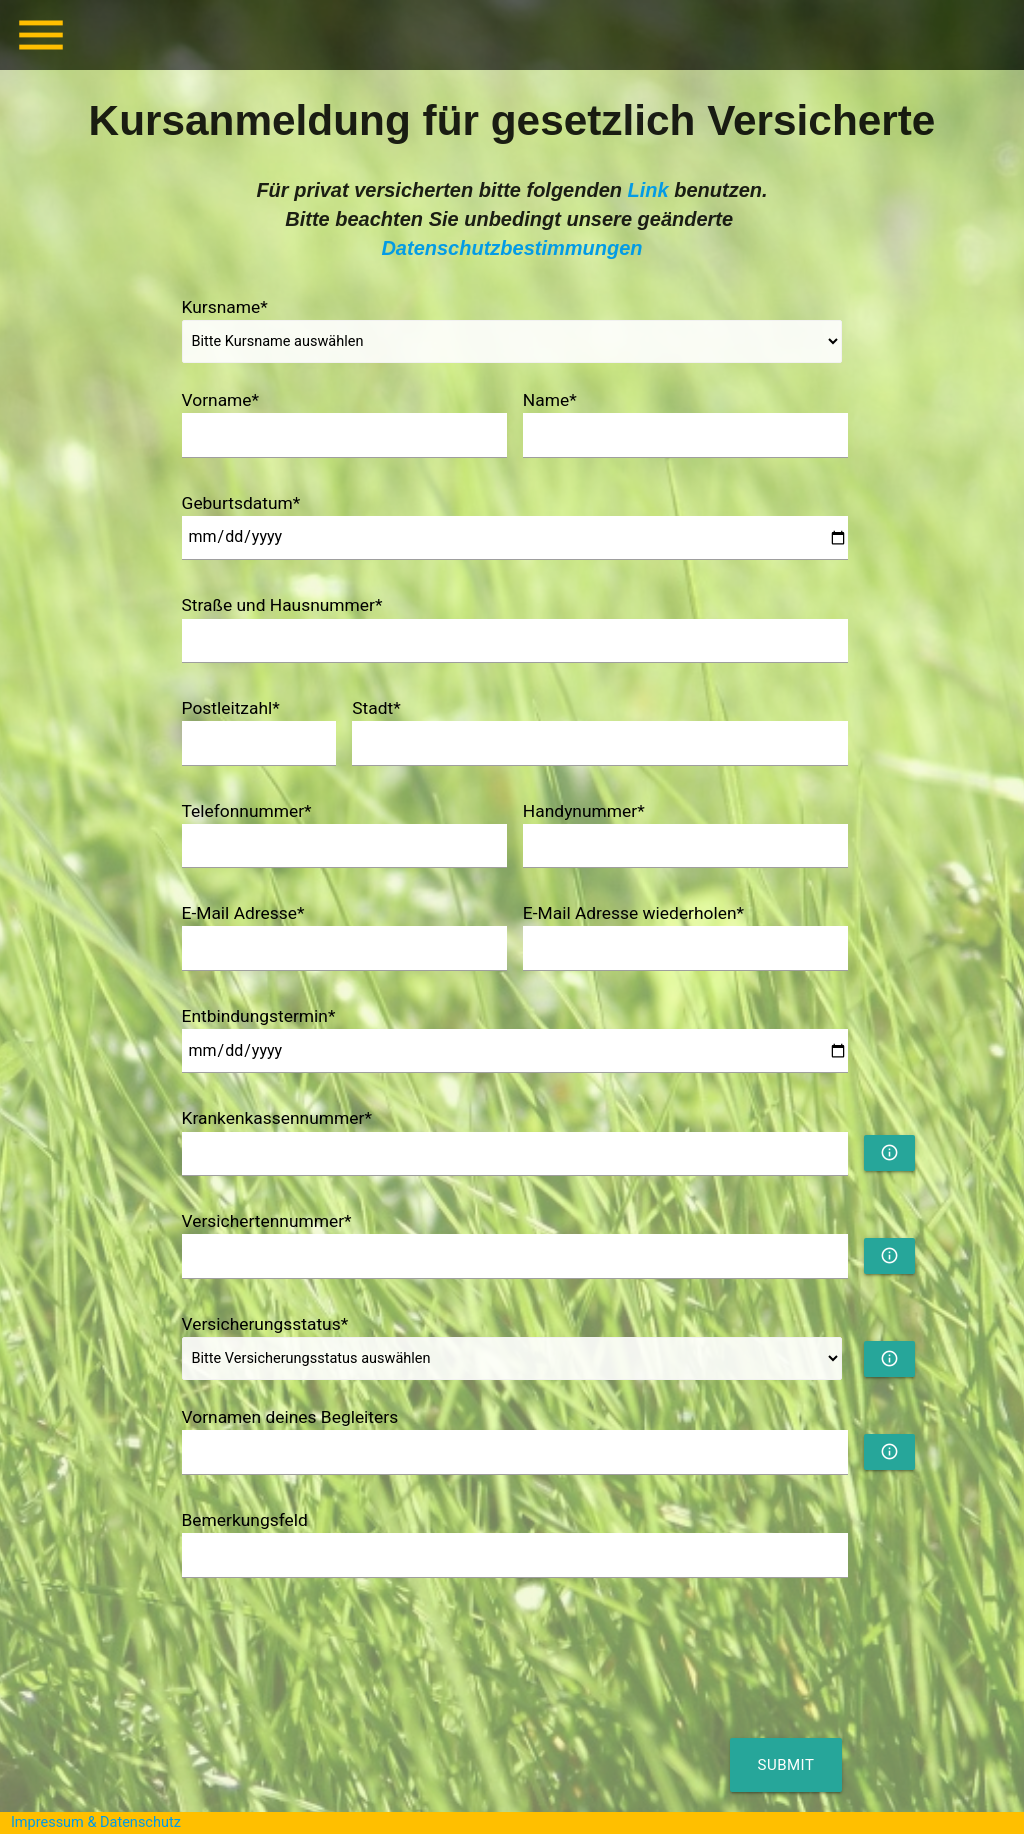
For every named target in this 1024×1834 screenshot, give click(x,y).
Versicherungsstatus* (265, 1324)
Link (648, 190)
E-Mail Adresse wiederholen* (633, 913)
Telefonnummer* (247, 811)
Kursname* (225, 307)
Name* (550, 400)
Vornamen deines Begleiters (290, 1417)
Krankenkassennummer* (277, 1118)
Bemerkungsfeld (245, 1520)
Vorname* (221, 400)
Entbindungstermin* (259, 1016)
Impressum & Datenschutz (96, 1822)
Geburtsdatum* (241, 503)
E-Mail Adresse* (243, 913)
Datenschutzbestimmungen (511, 248)
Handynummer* (584, 811)
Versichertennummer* (267, 1221)
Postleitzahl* (231, 708)
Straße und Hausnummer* (282, 605)
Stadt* (376, 708)
